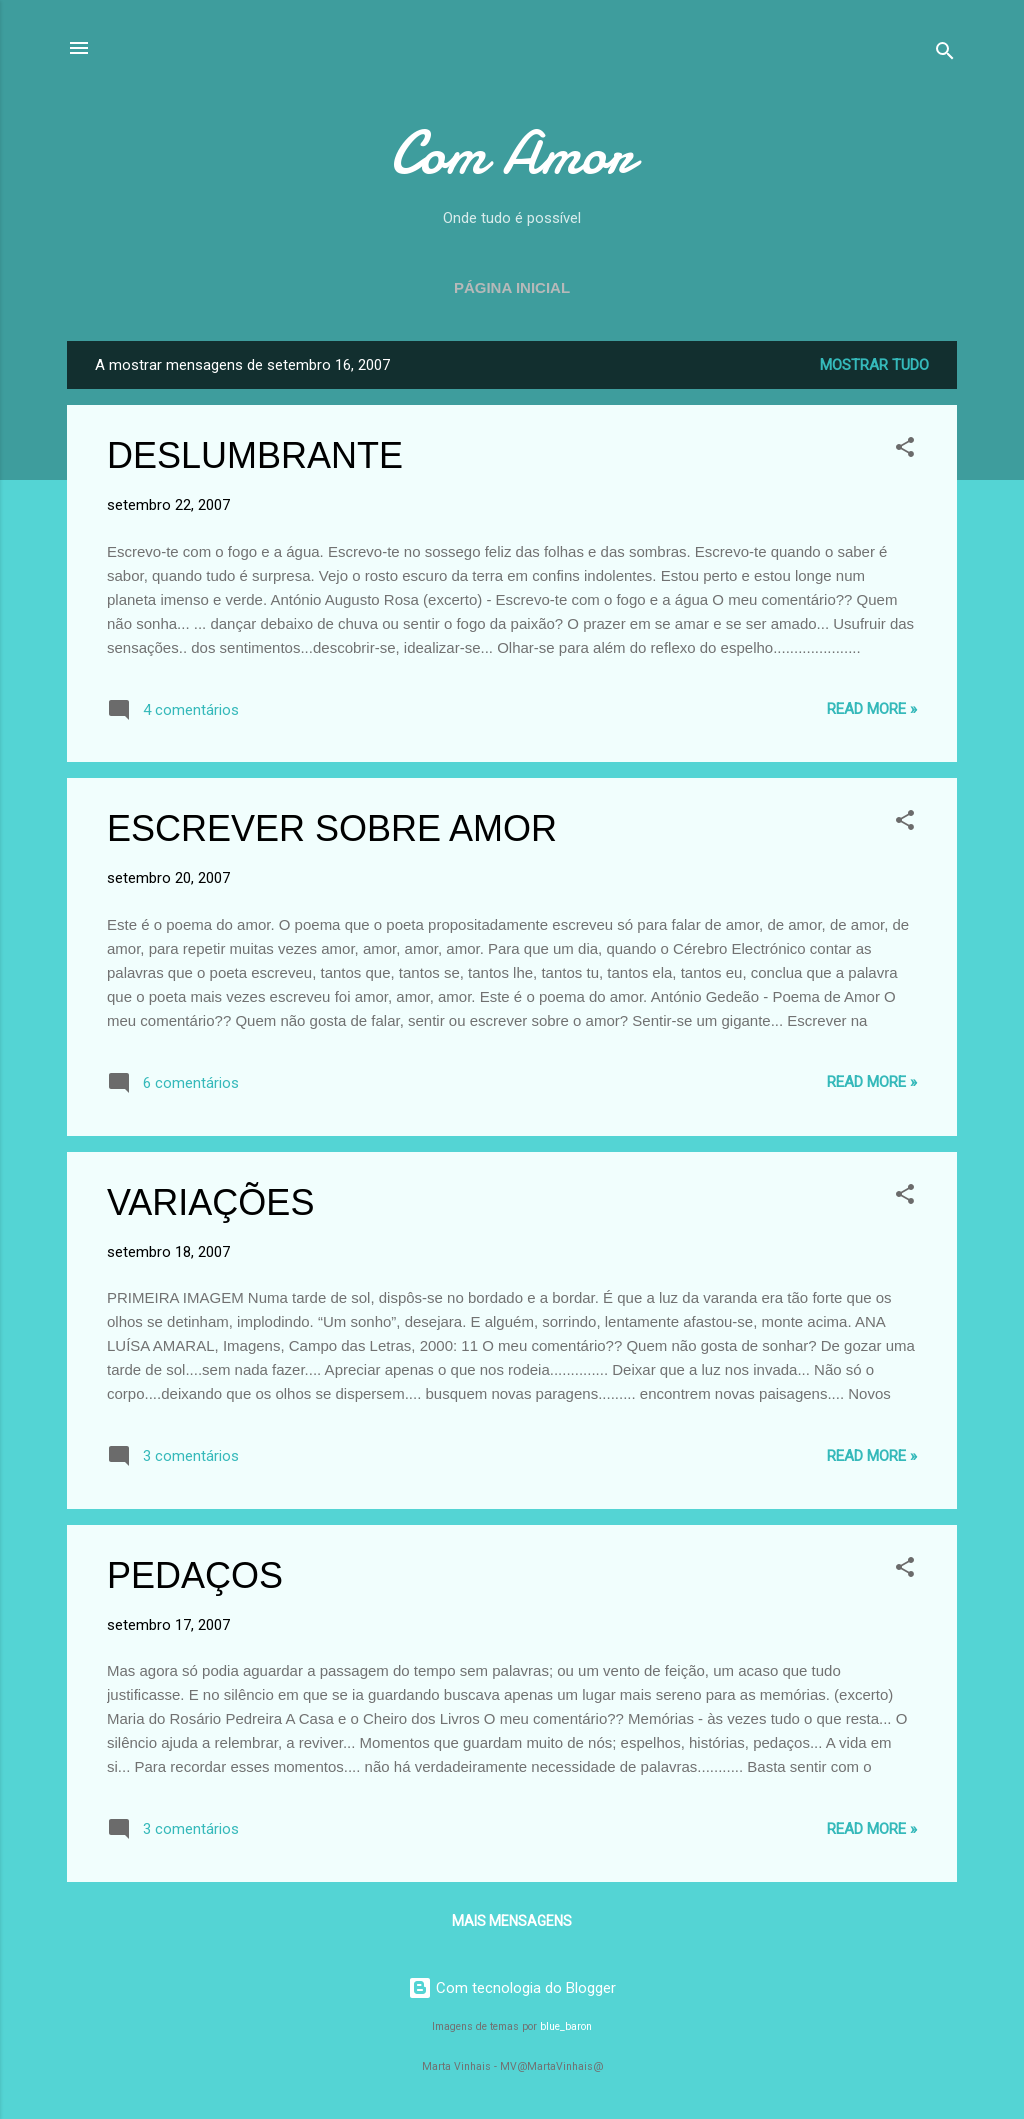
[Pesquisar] (945, 54)
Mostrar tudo (874, 365)
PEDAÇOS (195, 1575)
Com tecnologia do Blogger (512, 1988)
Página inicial (512, 287)
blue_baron (566, 2026)
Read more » (872, 709)
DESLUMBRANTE (255, 455)
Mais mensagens (512, 1921)
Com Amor (512, 153)
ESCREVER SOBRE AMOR (332, 828)
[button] (905, 450)
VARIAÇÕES (210, 1202)
